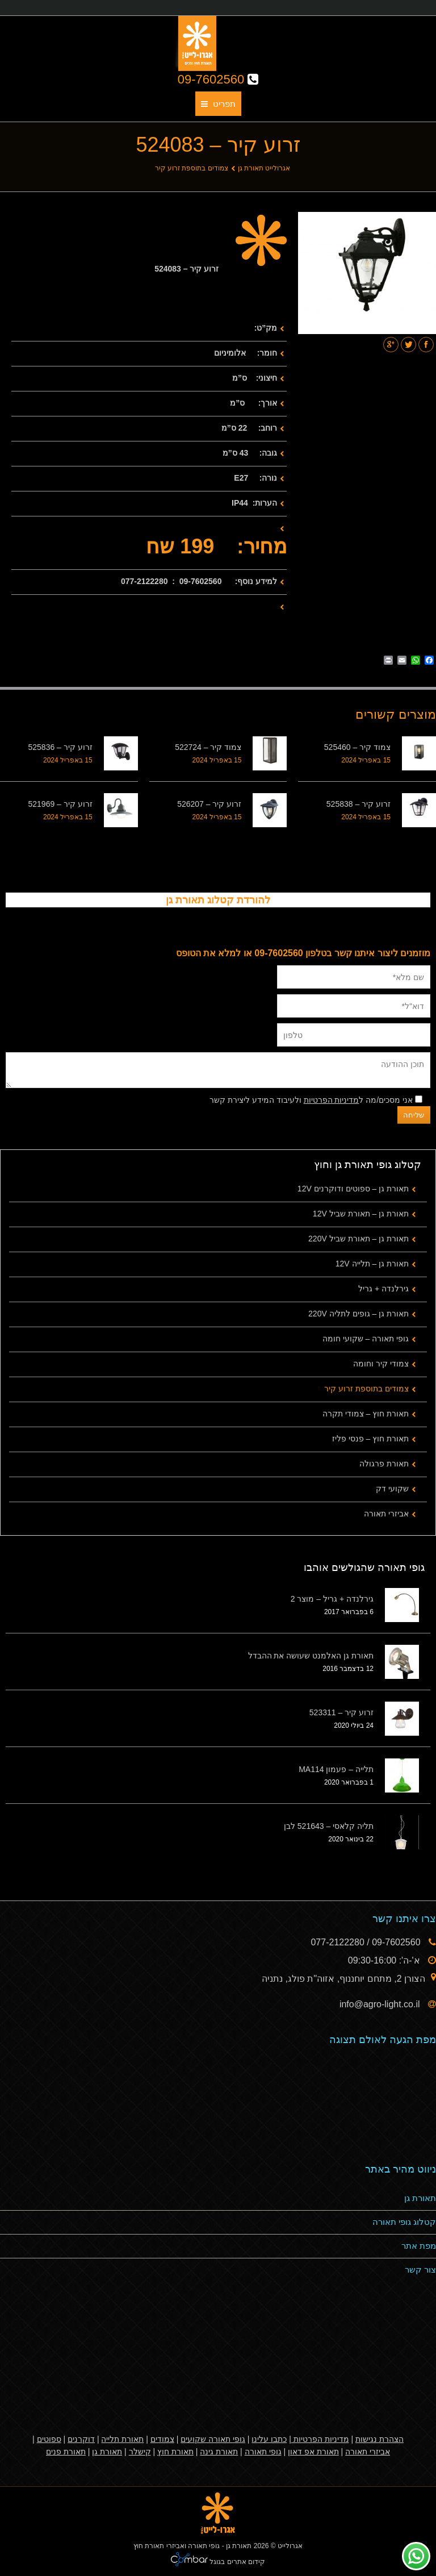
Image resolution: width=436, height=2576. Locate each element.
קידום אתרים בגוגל (236, 2562)
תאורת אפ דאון (313, 2451)
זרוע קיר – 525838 (358, 803)
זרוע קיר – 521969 (60, 803)
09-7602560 (218, 79)
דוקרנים (81, 2439)
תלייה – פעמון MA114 (336, 1769)
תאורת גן (420, 2198)
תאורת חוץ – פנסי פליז (370, 1438)
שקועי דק (392, 1488)
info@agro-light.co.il (380, 2004)
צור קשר (420, 2269)
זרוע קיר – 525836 (60, 747)
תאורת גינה (219, 2451)
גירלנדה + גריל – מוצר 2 (332, 1598)
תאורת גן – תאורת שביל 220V (358, 1238)
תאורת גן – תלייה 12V (372, 1263)
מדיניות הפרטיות (331, 1099)
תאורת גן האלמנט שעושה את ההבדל (311, 1655)
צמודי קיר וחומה (381, 1363)
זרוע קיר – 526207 (209, 803)
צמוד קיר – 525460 (357, 747)
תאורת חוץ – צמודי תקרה (365, 1413)
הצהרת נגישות (379, 2439)
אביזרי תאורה (386, 1513)
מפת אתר (418, 2245)
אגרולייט (290, 2546)
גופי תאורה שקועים (213, 2439)
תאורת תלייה (122, 2439)
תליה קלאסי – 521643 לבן (329, 1826)
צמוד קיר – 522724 (208, 747)
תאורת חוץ (175, 2451)
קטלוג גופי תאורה (404, 2222)
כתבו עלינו (269, 2439)
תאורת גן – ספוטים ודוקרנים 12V (353, 1188)
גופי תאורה (263, 2451)
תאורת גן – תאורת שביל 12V (361, 1213)
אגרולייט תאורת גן (264, 168)
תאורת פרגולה (384, 1463)
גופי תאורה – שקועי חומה (365, 1338)
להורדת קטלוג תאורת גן (218, 900)
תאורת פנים (66, 2451)
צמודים (162, 2439)
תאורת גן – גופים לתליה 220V (358, 1313)
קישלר (140, 2451)
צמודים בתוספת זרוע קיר (191, 168)
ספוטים (49, 2439)
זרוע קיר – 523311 (341, 1712)
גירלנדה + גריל (383, 1288)
